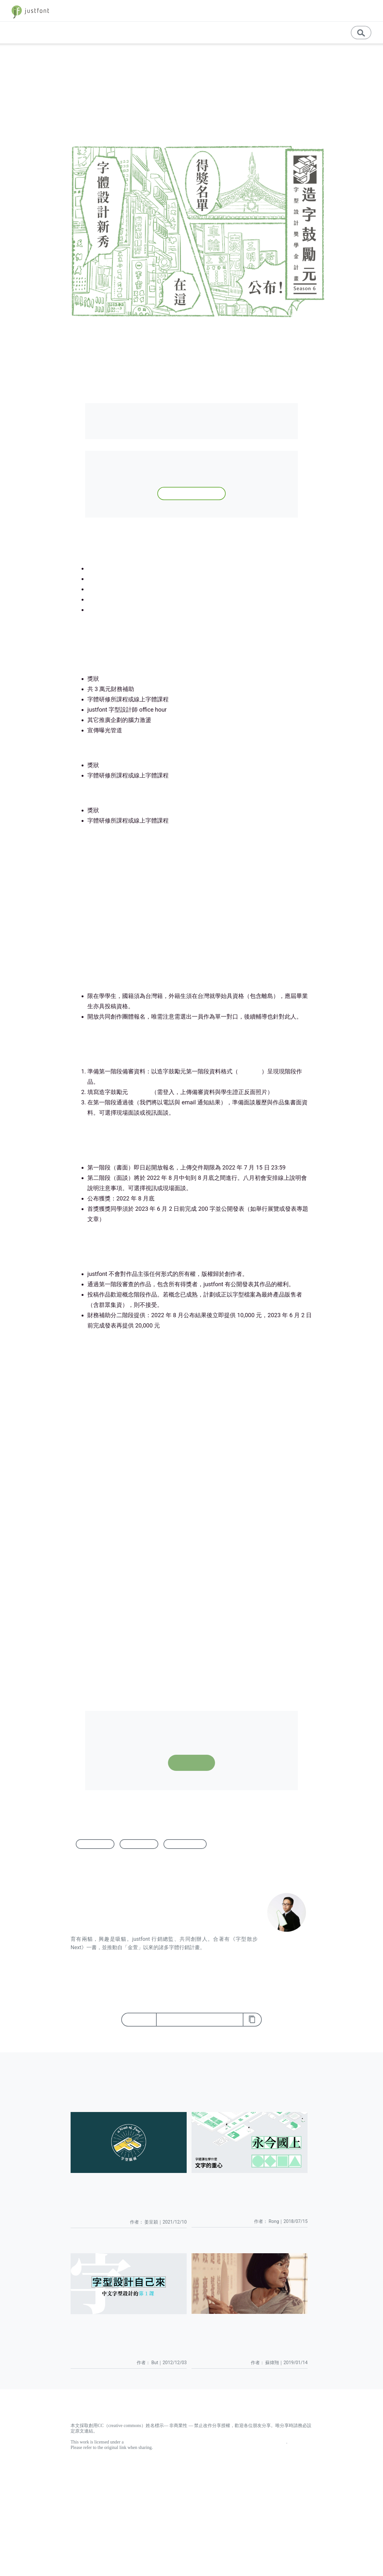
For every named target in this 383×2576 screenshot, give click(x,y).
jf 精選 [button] (306, 10)
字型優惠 (357, 10)
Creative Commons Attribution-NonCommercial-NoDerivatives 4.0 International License (205, 2442)
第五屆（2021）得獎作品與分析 (128, 568)
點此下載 (249, 1071)
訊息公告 (326, 32)
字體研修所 (97, 1553)
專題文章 (171, 32)
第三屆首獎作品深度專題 (119, 589)
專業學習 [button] (232, 32)
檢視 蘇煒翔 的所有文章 (98, 1955)
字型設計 (95, 1844)
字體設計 (139, 1844)
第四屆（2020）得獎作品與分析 (128, 578)
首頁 (12, 57)
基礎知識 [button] (200, 32)
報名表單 (139, 1092)
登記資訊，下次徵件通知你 (191, 493)
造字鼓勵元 (185, 1844)
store (332, 10)
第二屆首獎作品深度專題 (119, 599)
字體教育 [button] (276, 10)
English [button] (296, 32)
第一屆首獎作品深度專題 (119, 609)
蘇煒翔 (164, 111)
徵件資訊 (31, 57)
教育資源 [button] (265, 32)
